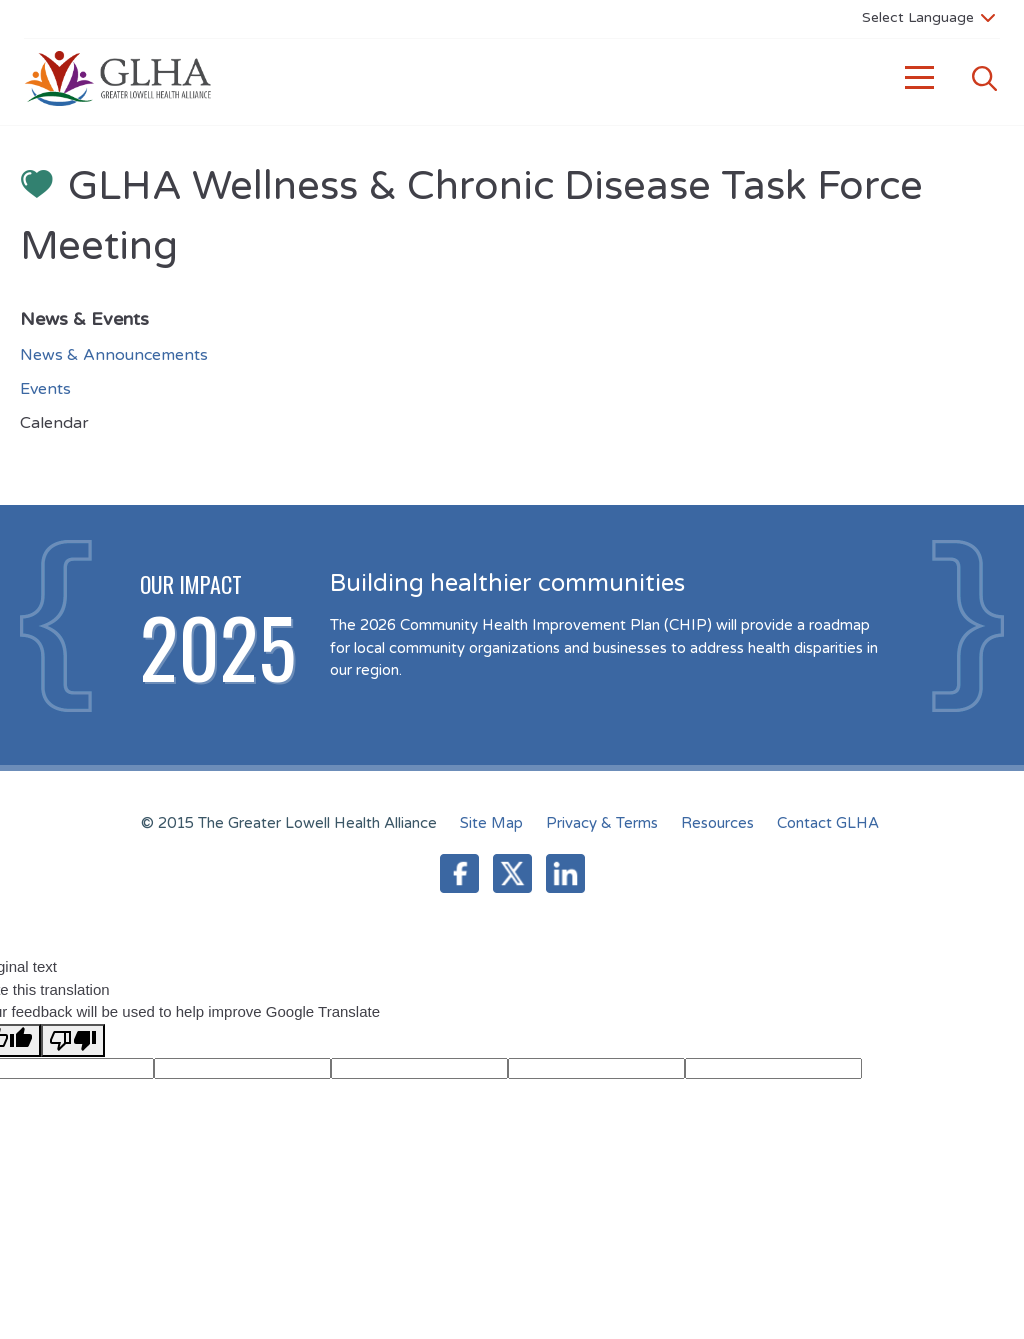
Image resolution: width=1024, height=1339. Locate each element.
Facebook (459, 873)
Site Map (491, 823)
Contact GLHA (828, 823)
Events (45, 389)
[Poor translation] (73, 1040)
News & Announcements (114, 355)
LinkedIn (565, 873)
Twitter (512, 873)
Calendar (54, 423)
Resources (717, 823)
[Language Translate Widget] (928, 17)
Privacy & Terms (602, 823)
